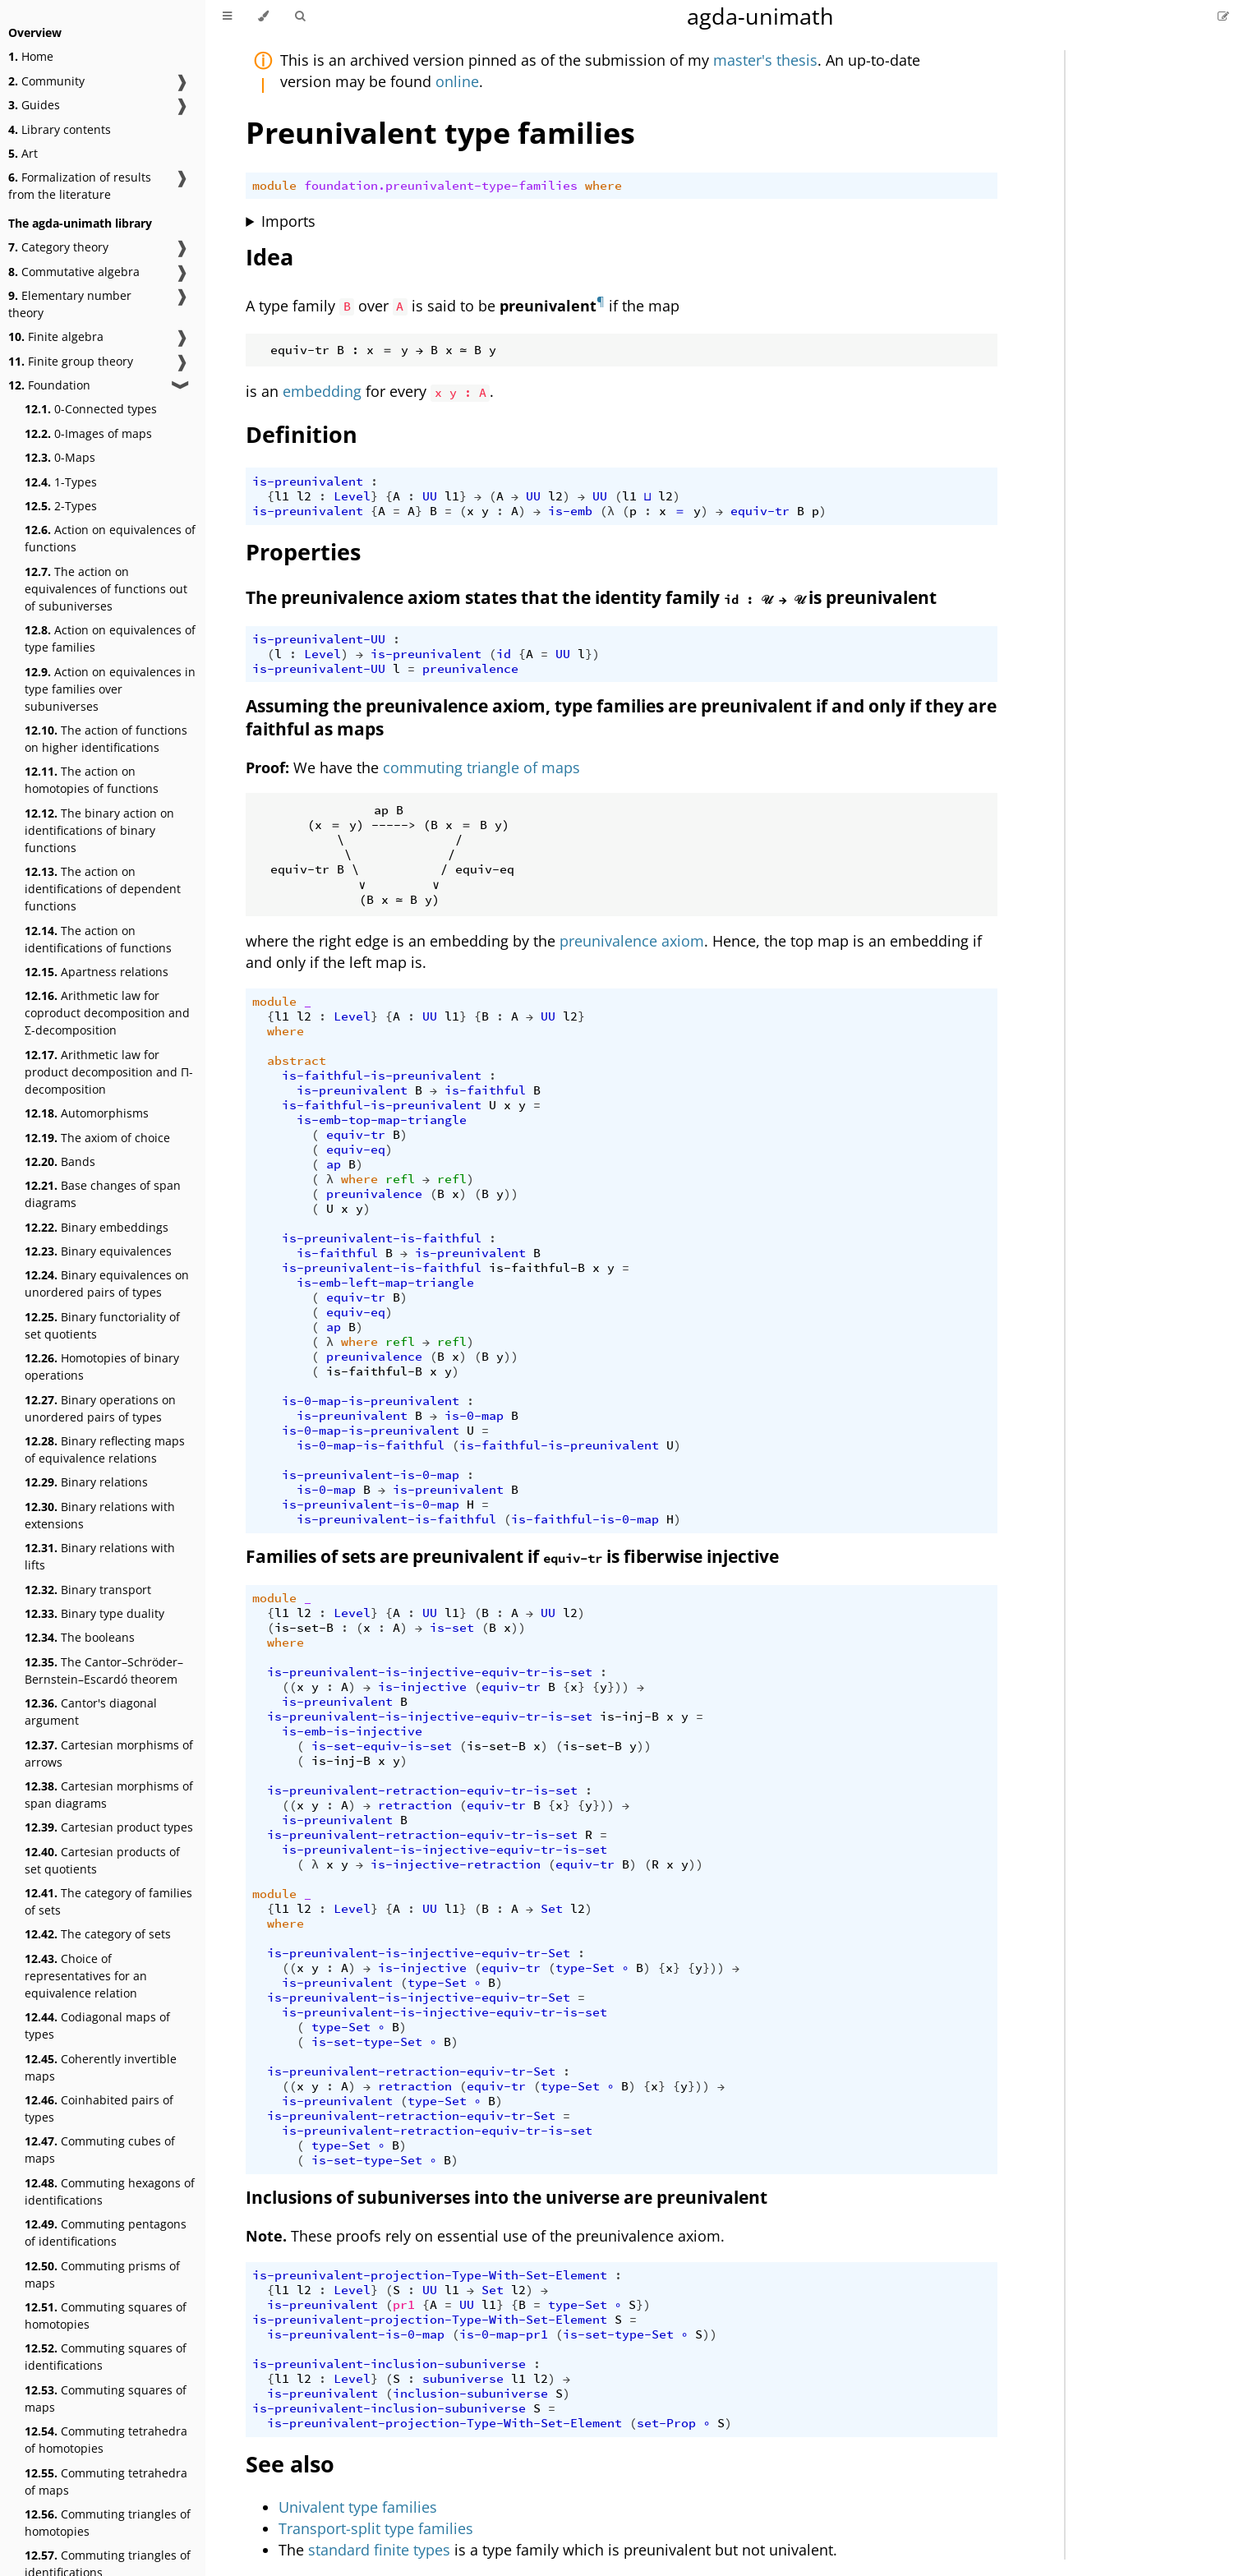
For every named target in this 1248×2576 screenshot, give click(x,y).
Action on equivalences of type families (110, 638)
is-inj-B (629, 1716)
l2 (304, 496)
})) (618, 1687)
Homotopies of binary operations (102, 1366)
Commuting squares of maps (106, 2398)
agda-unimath (760, 16)
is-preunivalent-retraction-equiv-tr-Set (411, 2071)
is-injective (422, 1687)
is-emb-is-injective (352, 1731)
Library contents (59, 129)
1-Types (61, 482)
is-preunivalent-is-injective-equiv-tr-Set (418, 1953)
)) (511, 1194)
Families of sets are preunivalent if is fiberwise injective (512, 1556)
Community (46, 81)
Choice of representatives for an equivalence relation (86, 1976)
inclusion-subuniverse (470, 2393)
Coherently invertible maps (101, 2067)
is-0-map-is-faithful (370, 1445)
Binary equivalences (98, 1251)
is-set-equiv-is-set (381, 1746)
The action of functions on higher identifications (106, 738)
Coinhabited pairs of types (99, 2108)
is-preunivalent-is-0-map (370, 1475)
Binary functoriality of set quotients (102, 1325)
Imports (288, 221)
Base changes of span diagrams (103, 1193)
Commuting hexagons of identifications (110, 2191)
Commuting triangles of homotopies (108, 2522)
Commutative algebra (74, 271)
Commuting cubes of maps (100, 2149)
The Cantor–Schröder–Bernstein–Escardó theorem (104, 1670)
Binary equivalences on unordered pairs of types (107, 1283)
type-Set (585, 1968)
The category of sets (98, 1934)
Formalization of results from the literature (79, 185)
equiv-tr (760, 511)
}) (592, 654)
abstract (296, 1060)
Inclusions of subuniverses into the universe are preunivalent (506, 2197)
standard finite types (379, 2550)
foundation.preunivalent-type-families (441, 185)
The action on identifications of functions (98, 939)
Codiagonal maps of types (97, 2025)
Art (23, 153)
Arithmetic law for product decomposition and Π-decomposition (109, 1072)
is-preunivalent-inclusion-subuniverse (389, 2364)
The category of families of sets (108, 1901)
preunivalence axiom (632, 941)
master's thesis (765, 60)
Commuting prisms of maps (102, 2274)
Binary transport (88, 1589)
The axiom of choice (97, 1137)
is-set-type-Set (366, 2042)
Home (30, 56)
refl (400, 1179)
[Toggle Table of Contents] (227, 16)
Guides (34, 105)
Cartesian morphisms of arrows (109, 1753)
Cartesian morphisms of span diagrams (109, 1794)
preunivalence (470, 668)
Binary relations (86, 1482)
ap (333, 1164)
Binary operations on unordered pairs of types (100, 1408)
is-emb (570, 511)
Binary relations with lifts (100, 1556)
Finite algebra (56, 336)
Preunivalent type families (440, 133)
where (603, 185)
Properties (303, 552)
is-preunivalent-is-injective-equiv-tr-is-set (429, 1672)
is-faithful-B (537, 1267)
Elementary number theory (69, 304)
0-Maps (60, 457)
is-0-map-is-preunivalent (370, 1401)
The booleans (80, 1637)
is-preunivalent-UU (318, 639)
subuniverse (463, 2378)
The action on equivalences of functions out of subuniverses (106, 589)
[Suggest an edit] (1223, 16)
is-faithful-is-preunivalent (381, 1075)
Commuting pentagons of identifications (106, 2232)
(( (289, 1687)
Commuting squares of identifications (106, 2356)
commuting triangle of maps (481, 767)
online (457, 81)
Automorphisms (87, 1113)
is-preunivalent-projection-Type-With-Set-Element (429, 2275)
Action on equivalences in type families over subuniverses (110, 689)
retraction (415, 1805)
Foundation (49, 385)
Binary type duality (94, 1613)
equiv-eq (355, 1149)
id (503, 654)
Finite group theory (70, 361)
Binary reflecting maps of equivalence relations (105, 1449)
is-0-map (474, 1415)
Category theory (58, 247)
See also (290, 2464)
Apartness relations (96, 971)
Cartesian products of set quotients (102, 1860)
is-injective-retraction (456, 1864)
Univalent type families (358, 2507)
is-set (452, 1627)
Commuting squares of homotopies (106, 2315)
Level (352, 496)
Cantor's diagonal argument (91, 1711)
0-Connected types (91, 409)
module (274, 185)
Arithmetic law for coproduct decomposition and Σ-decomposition (107, 1013)
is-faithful (485, 1090)
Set (552, 1908)
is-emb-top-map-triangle (382, 1120)
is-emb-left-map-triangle (385, 1282)
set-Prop (666, 2423)
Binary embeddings (96, 1227)
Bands (60, 1161)
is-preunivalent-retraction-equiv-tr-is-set (422, 1790)
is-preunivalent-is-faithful (381, 1238)
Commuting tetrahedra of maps (106, 2481)
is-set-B (304, 1627)
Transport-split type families (376, 2528)
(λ (607, 511)
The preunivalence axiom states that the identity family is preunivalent (591, 597)
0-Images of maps (88, 433)
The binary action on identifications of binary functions (99, 830)
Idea (269, 257)
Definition (301, 434)
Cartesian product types (109, 1827)
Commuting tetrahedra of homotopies (106, 2439)
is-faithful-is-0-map (585, 1519)
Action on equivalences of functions (110, 538)
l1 (281, 496)
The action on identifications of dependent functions (103, 889)
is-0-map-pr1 (503, 2334)
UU (429, 496)
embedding (322, 391)
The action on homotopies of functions (92, 779)
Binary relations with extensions (100, 1515)
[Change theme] (263, 16)
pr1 (404, 2304)
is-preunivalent (307, 481)
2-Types (61, 506)
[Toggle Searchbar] (300, 16)
